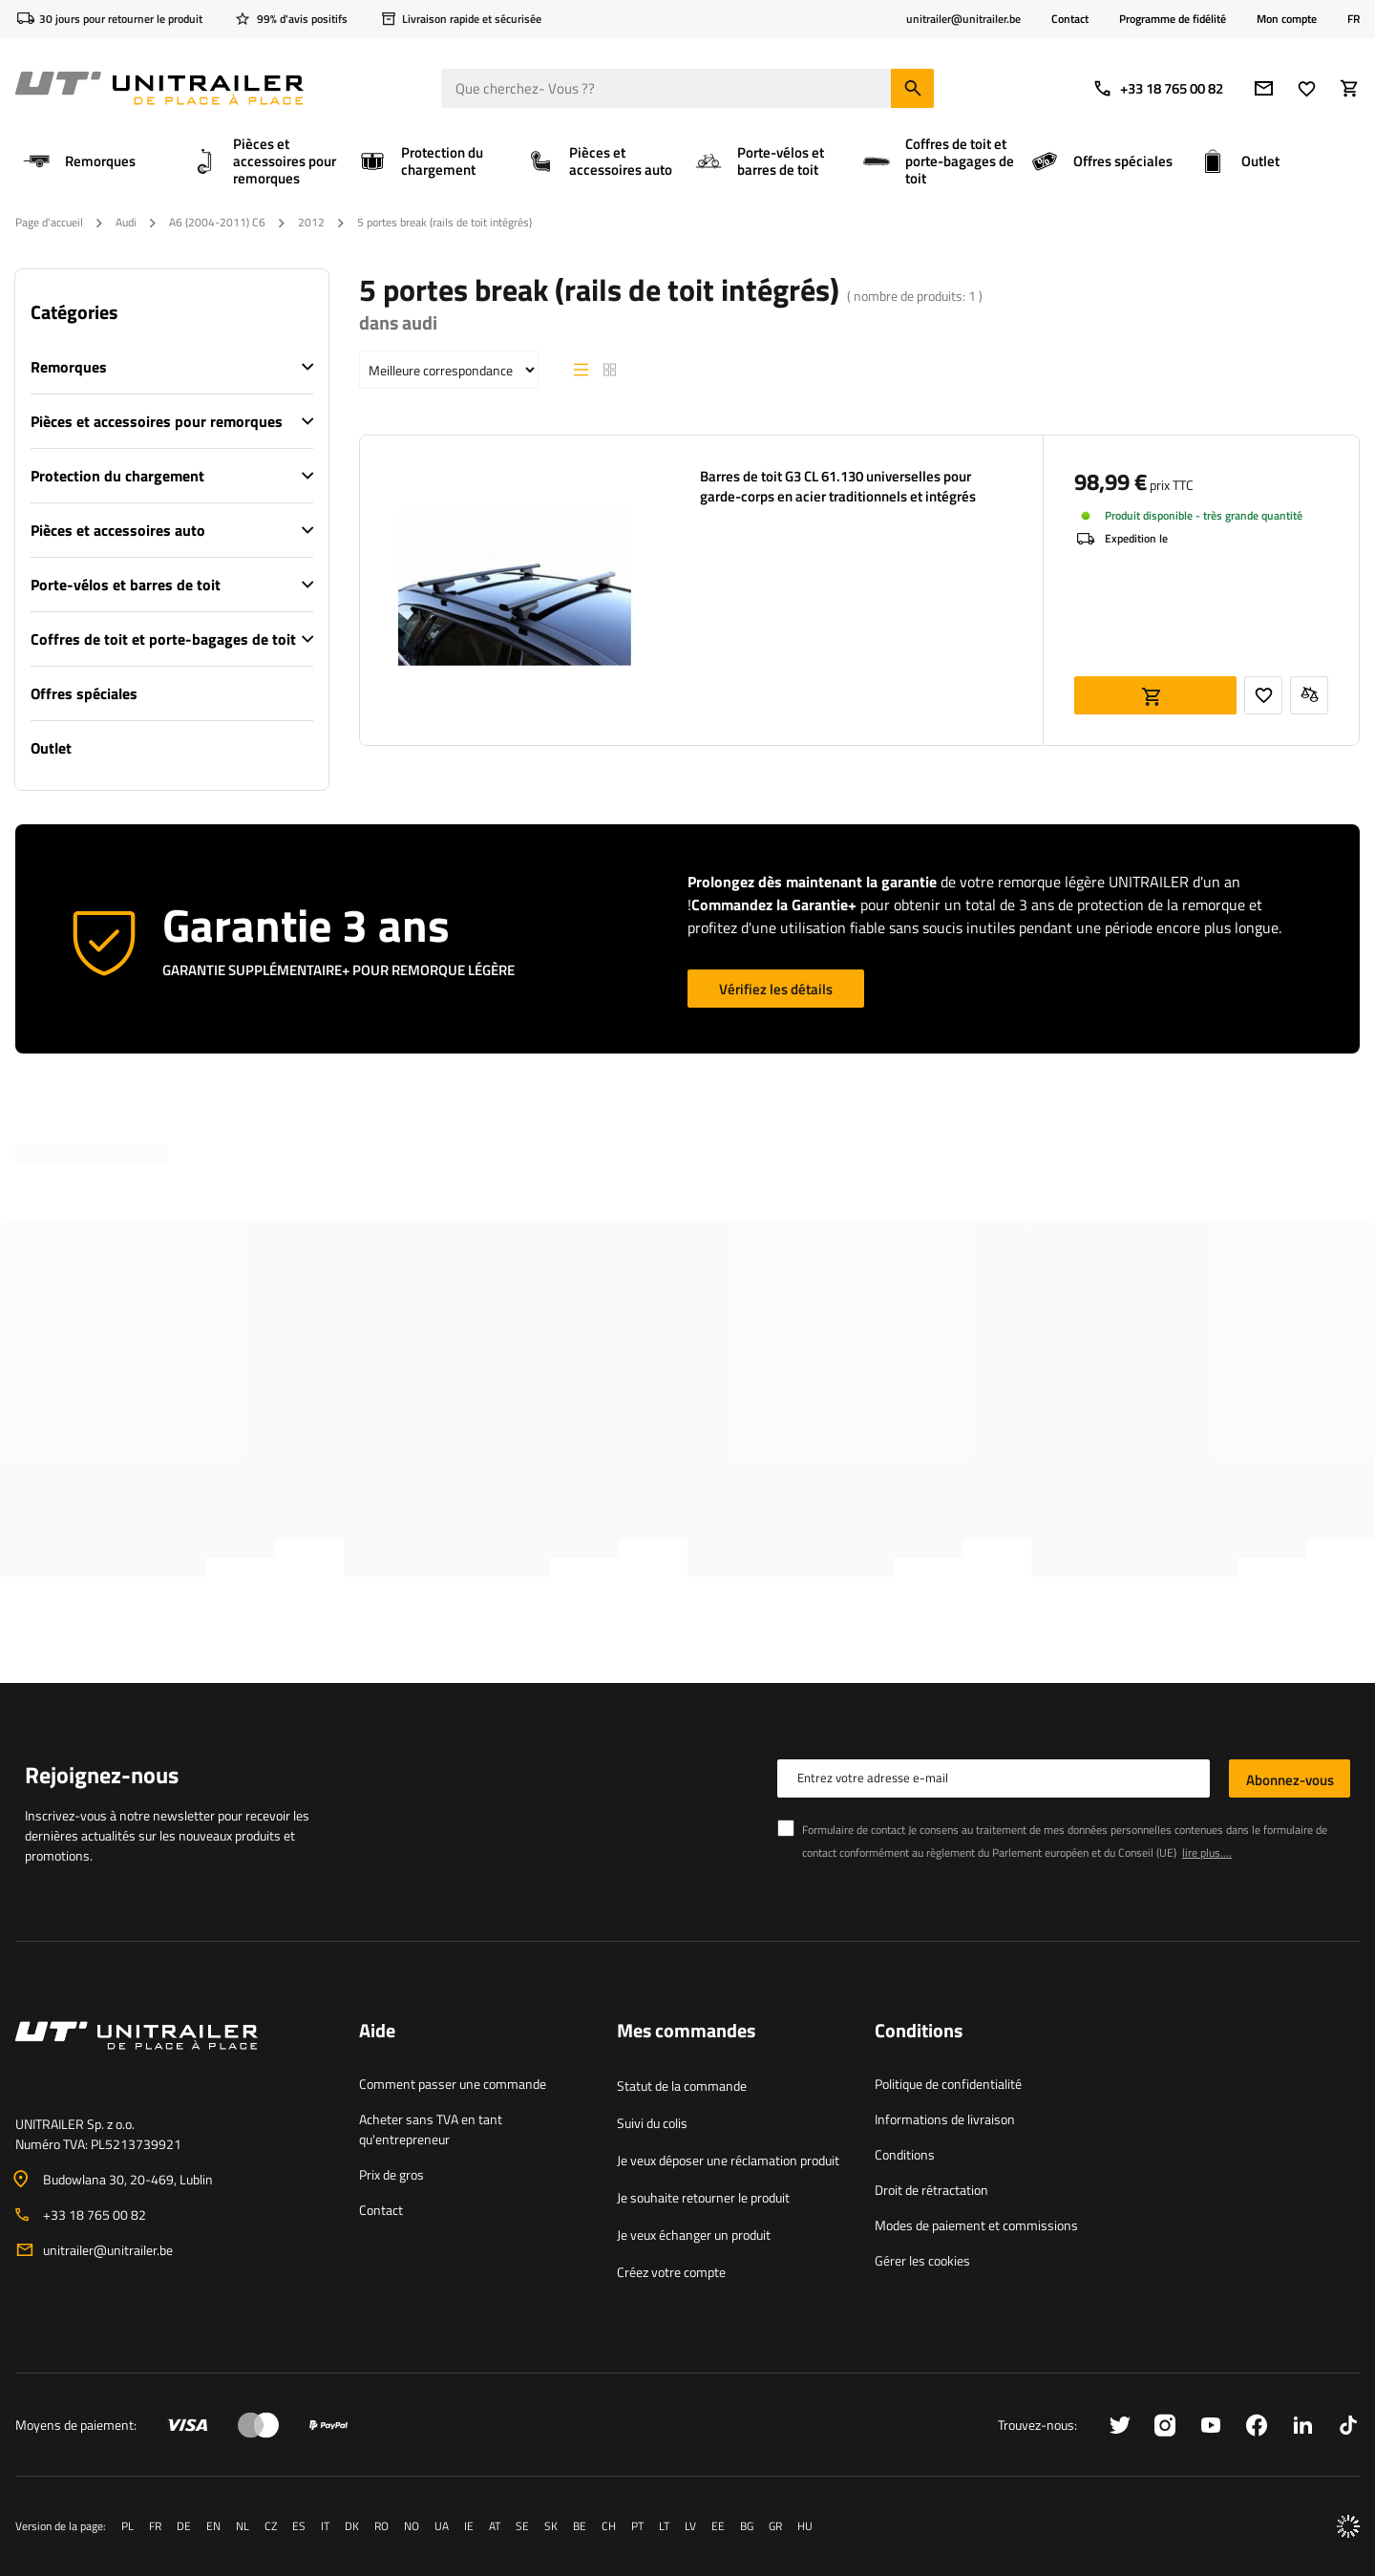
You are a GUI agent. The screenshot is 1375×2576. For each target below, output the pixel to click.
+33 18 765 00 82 (1157, 88)
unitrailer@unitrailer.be (108, 2250)
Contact (1070, 19)
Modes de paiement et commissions (976, 2225)
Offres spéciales (84, 693)
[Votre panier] (1350, 88)
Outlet (51, 747)
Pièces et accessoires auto (118, 530)
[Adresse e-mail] (1264, 88)
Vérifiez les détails (776, 989)
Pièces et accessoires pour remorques (157, 421)
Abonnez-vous (1290, 1780)
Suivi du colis (652, 2123)
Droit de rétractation (931, 2190)
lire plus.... (1207, 1852)
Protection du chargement (117, 475)
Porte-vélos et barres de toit (126, 584)
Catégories (74, 312)
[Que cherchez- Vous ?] (687, 88)
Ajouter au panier (1155, 695)
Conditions (905, 2154)
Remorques (69, 366)
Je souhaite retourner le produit (703, 2197)
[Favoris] (1307, 88)
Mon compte (1287, 19)
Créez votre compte (671, 2272)
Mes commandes (686, 2031)
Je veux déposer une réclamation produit (728, 2160)
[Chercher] (912, 88)
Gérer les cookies (922, 2260)
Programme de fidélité (1172, 19)
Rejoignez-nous (102, 1774)
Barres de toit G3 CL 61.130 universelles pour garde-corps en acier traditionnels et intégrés (838, 486)
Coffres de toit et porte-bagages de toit (163, 639)
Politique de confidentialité (948, 2084)
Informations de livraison (945, 2119)
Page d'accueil (49, 222)
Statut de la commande (682, 2086)
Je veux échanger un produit (694, 2235)
